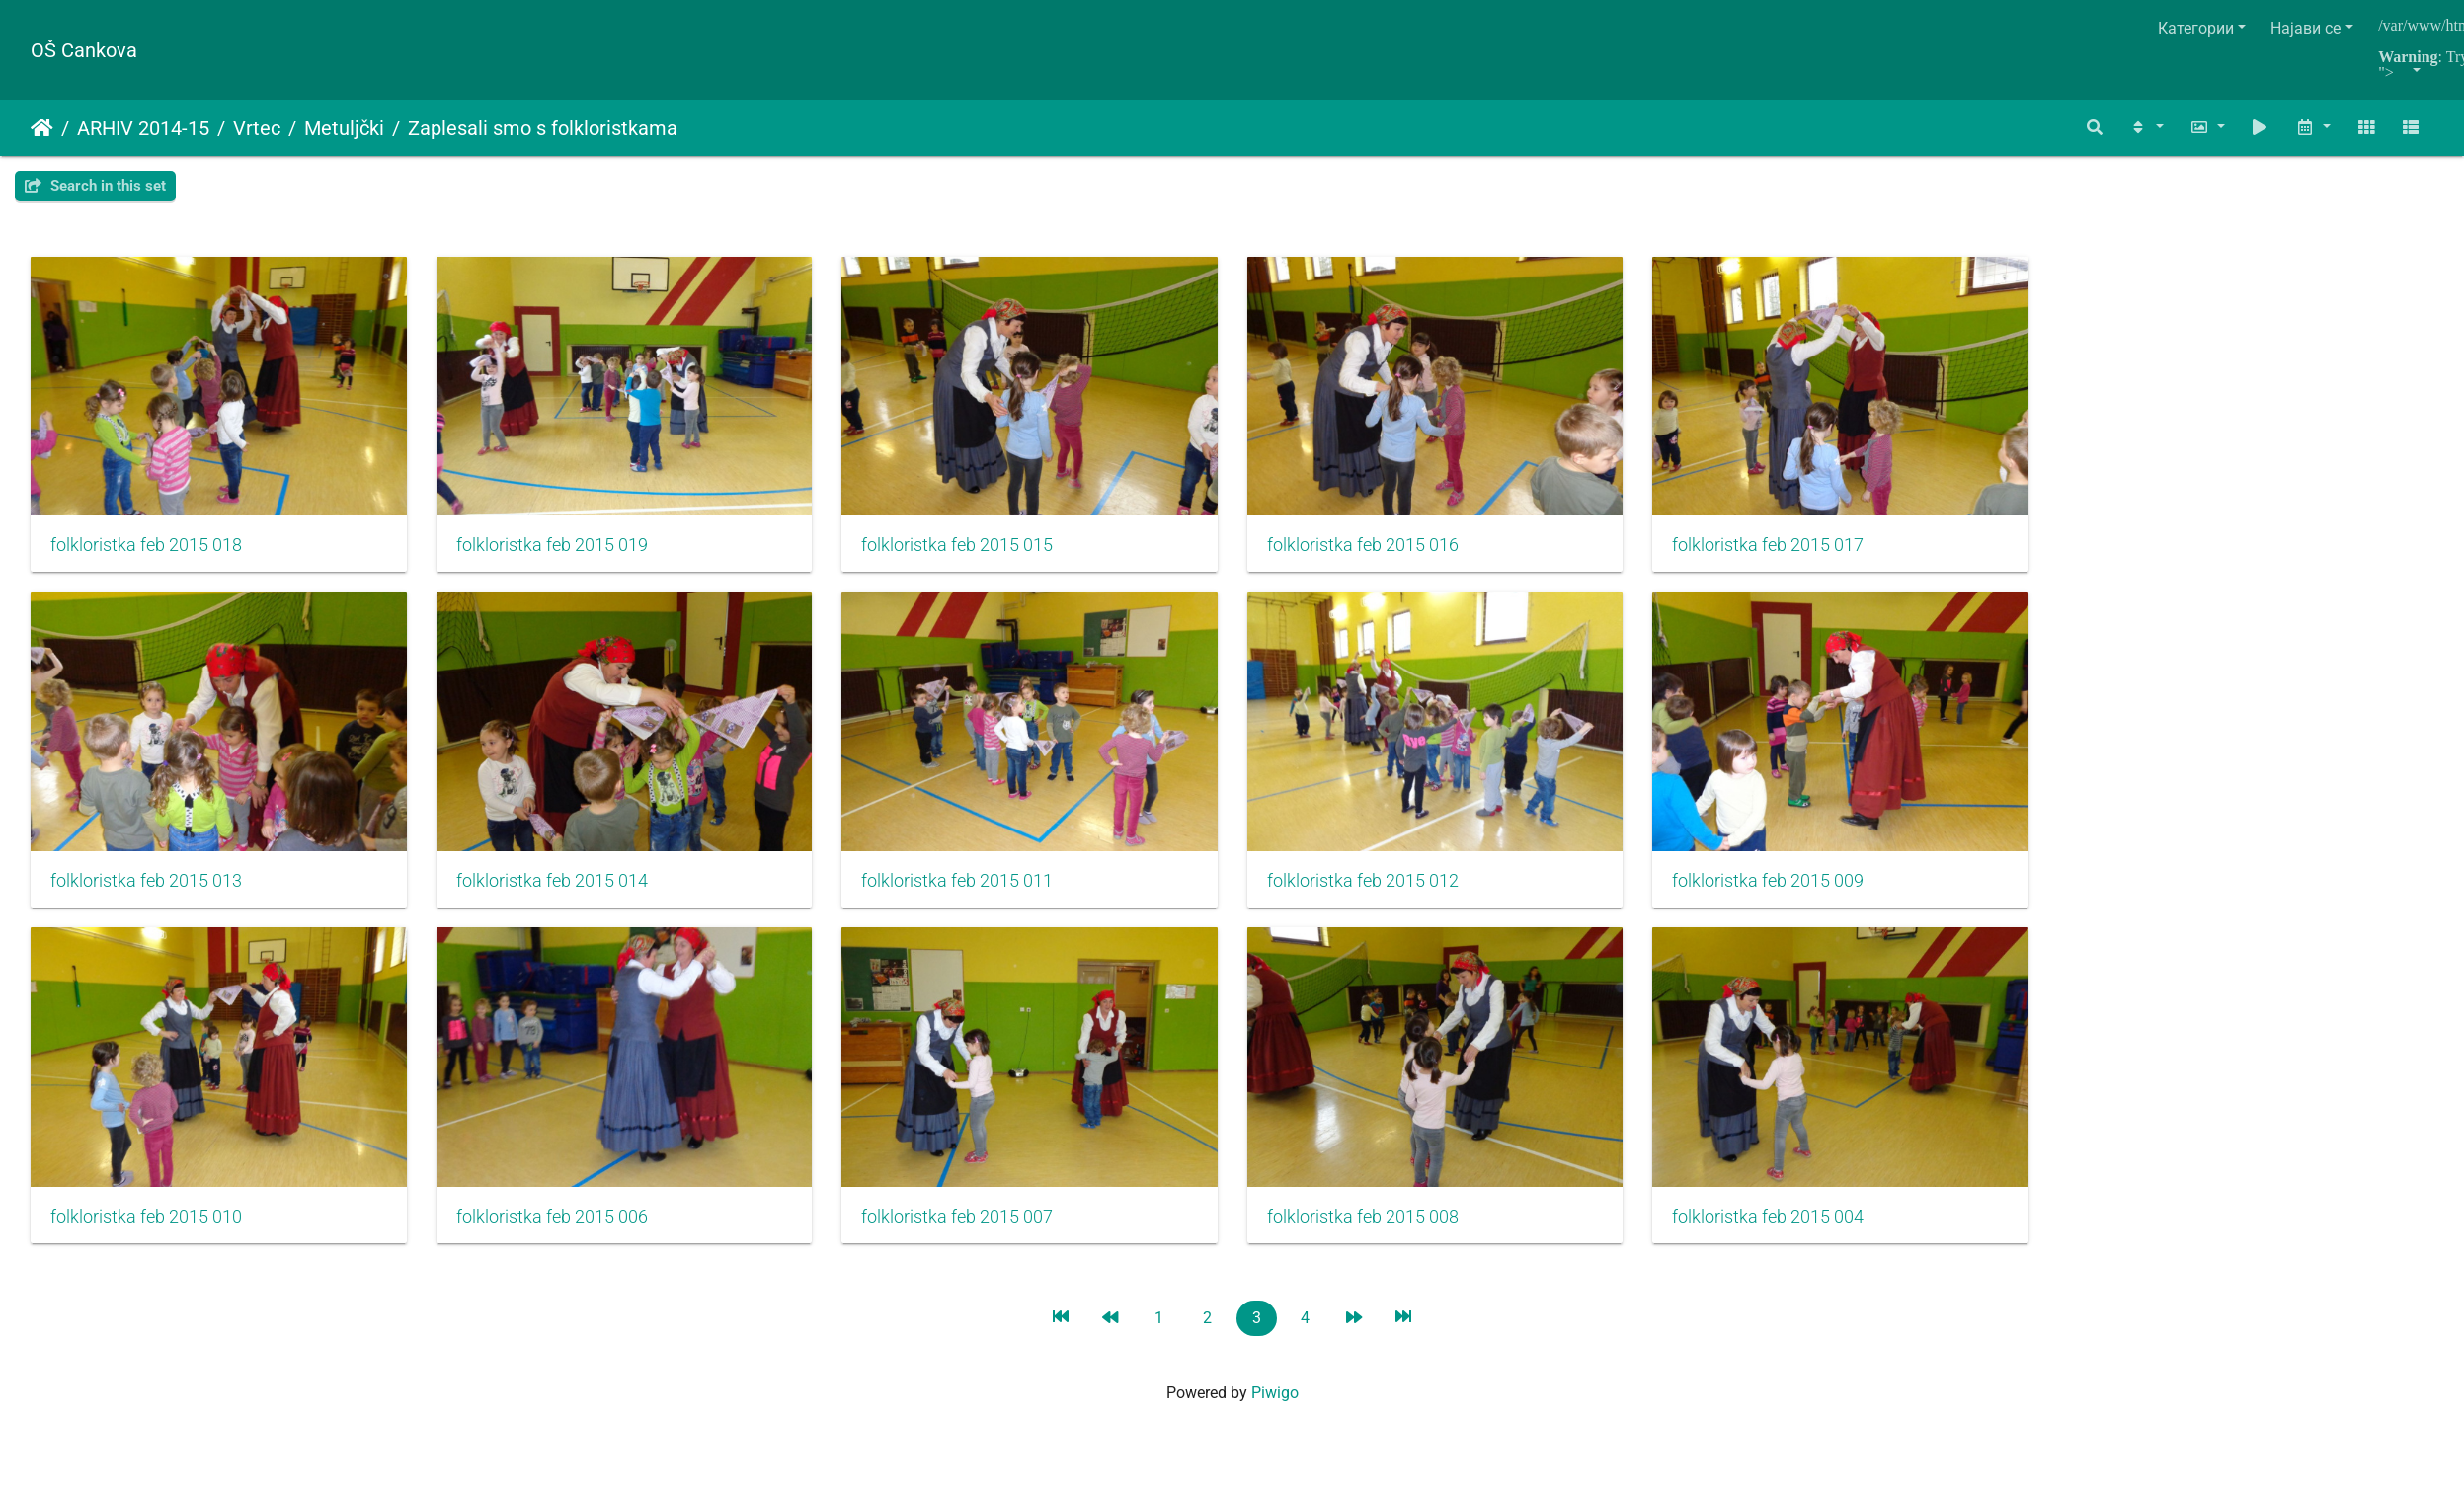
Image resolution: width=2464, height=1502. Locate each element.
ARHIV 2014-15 (143, 128)
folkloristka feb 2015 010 (146, 1235)
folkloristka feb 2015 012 (1390, 894)
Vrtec (256, 128)
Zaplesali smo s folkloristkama (542, 128)
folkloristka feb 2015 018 (146, 552)
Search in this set (95, 186)
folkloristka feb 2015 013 (146, 894)
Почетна (42, 128)
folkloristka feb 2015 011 (976, 894)
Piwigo (1275, 1411)
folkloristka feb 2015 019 (561, 552)
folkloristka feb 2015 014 (561, 894)
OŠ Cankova (84, 50)
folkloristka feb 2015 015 (976, 552)
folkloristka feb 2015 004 (1804, 1235)
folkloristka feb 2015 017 (1804, 552)
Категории (2196, 28)
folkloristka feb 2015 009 (1804, 894)
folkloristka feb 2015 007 (976, 1235)
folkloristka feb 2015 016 (1390, 552)
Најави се (2305, 28)
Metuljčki (344, 128)
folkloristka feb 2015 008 (1390, 1235)
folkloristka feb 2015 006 (561, 1235)
